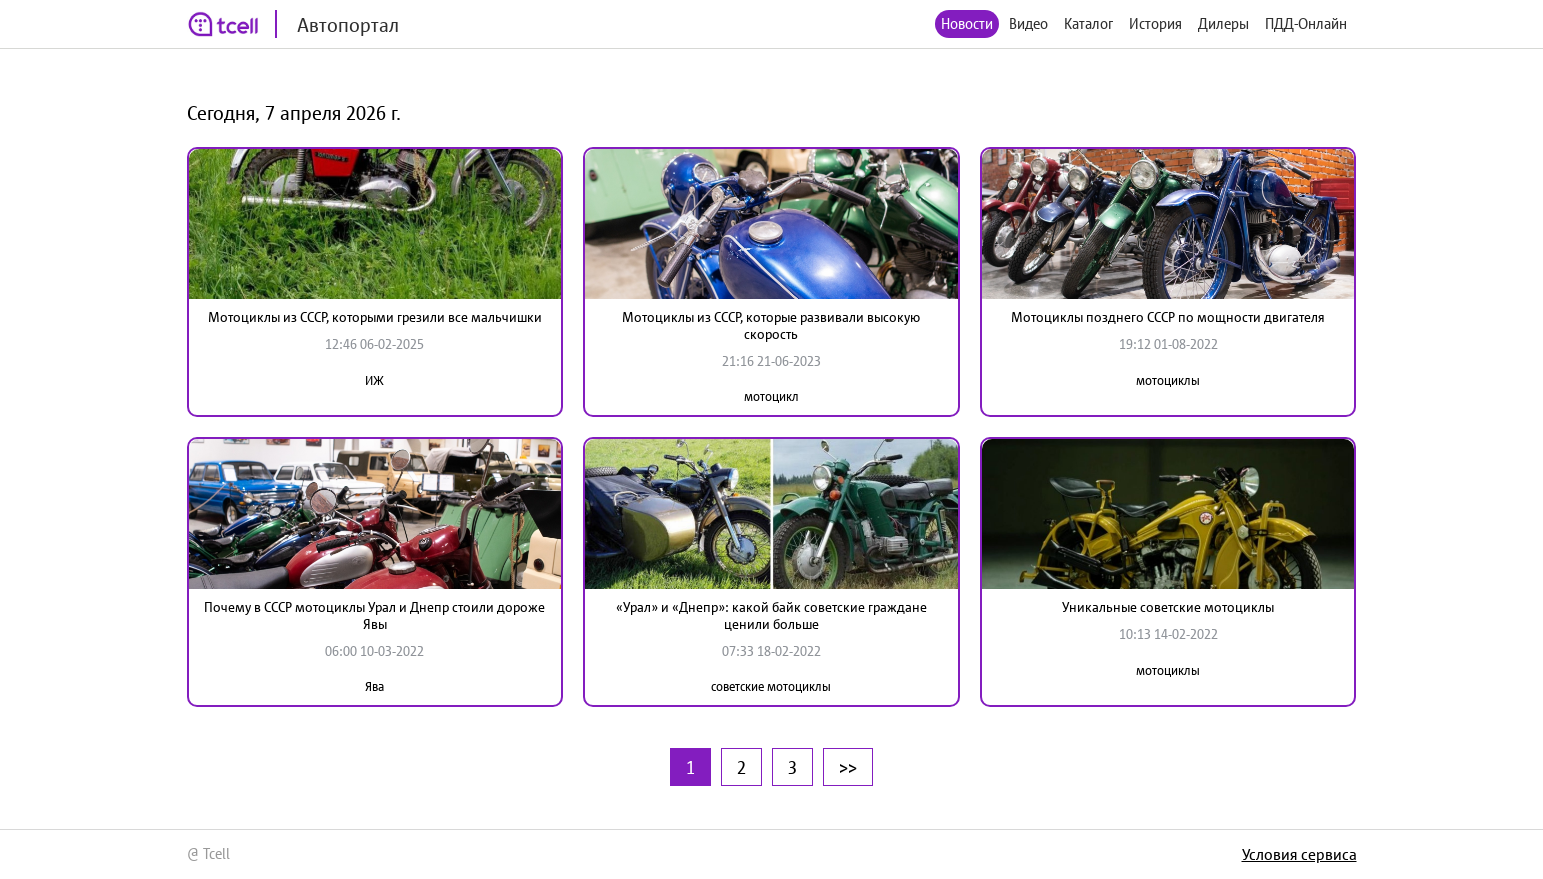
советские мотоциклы (771, 686)
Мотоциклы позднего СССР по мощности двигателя (1168, 317)
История (1155, 23)
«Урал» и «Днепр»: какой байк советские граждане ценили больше (771, 615)
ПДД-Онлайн (1306, 23)
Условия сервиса (1299, 854)
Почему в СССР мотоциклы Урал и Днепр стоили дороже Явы (374, 615)
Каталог (1088, 23)
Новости (967, 23)
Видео (1028, 23)
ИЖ (374, 380)
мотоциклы (1168, 380)
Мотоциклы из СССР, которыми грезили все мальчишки (375, 317)
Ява (374, 686)
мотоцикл (771, 396)
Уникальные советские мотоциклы (1168, 607)
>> (848, 767)
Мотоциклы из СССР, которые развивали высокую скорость (771, 325)
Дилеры (1223, 23)
